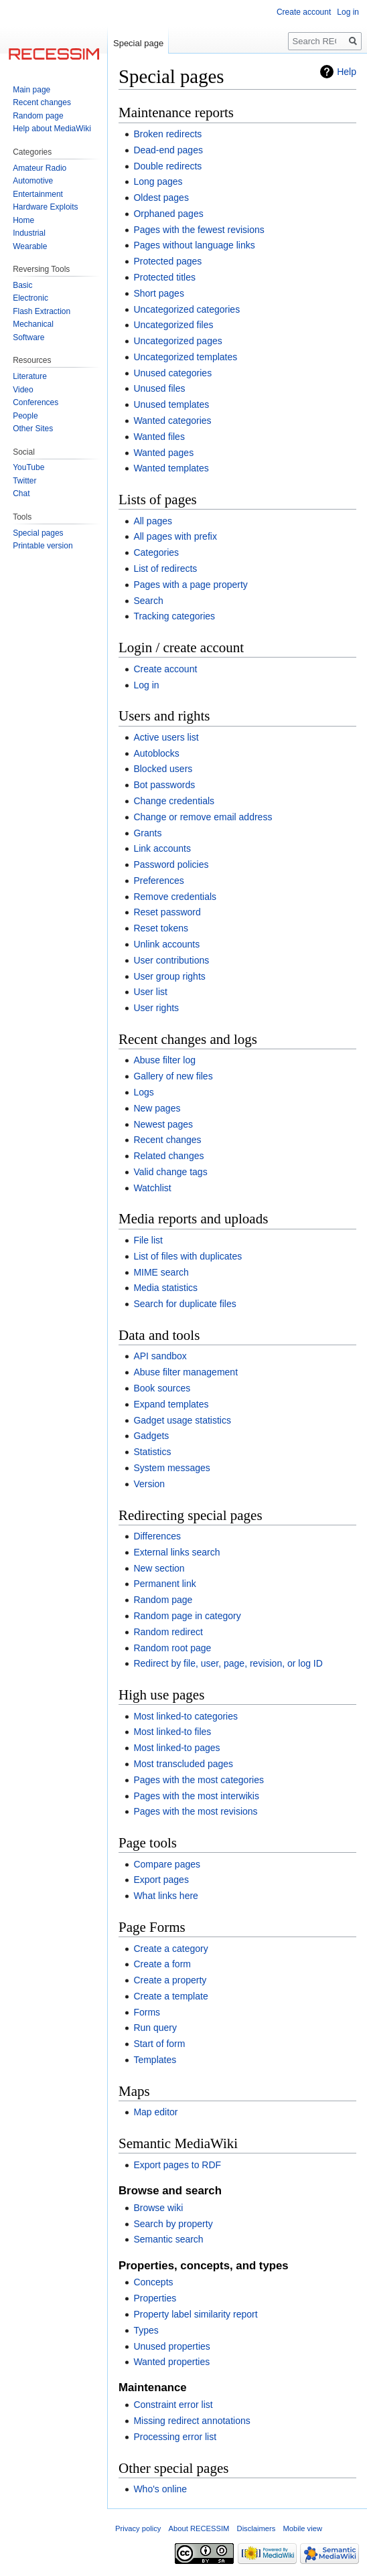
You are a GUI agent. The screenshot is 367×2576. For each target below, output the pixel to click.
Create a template (170, 1996)
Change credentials (173, 800)
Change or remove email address (202, 817)
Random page (162, 1599)
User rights (156, 1007)
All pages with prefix (175, 536)
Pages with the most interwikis (196, 1796)
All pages (152, 521)
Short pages (158, 293)
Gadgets (151, 1435)
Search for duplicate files (184, 1303)
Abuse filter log (164, 1060)
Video (23, 389)
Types (145, 2330)
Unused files (159, 388)
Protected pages (167, 261)
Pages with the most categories (198, 1779)
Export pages (161, 1879)
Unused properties (171, 2346)
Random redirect (168, 1631)
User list (150, 991)
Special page (138, 43)
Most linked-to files (172, 1731)
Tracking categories (174, 616)
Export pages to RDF (177, 2165)
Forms (146, 2012)
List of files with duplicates (187, 1256)
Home (23, 220)
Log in (146, 685)
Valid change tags (170, 1171)
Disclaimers (256, 2528)
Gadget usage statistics (182, 1420)
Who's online (160, 2489)
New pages (156, 1108)
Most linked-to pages (176, 1747)
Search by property (172, 2223)
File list (148, 1240)
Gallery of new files (172, 1076)
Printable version (42, 545)
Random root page (172, 1648)
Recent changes (167, 1139)
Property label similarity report (195, 2314)
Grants (147, 833)
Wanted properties (171, 2361)
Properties (154, 2298)
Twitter (24, 480)
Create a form (162, 1964)
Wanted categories (172, 420)
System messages (171, 1467)
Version (149, 1484)
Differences (157, 1536)
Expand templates (170, 1404)
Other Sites (33, 428)
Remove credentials (174, 896)
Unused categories (172, 373)
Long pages (157, 181)
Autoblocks (156, 753)
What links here (165, 1895)
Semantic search (168, 2239)
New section (158, 1568)
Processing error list (174, 2436)
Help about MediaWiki (52, 128)
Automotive (33, 180)
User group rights (169, 976)
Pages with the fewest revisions (198, 229)
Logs (143, 1092)
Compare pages (166, 1864)
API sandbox (159, 1356)
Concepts (153, 2282)
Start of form (159, 2043)
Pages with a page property (190, 584)
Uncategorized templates (185, 357)
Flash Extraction (41, 311)
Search (148, 600)
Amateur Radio (39, 168)
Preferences (158, 880)
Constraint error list (172, 2404)
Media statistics (165, 1287)
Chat (21, 493)
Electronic (30, 298)
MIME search (160, 1272)
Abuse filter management (185, 1372)
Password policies (170, 864)
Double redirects (167, 166)
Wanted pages (163, 452)
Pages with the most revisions (195, 1811)
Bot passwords (164, 784)
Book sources (161, 1388)
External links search (176, 1552)
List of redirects (165, 568)
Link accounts (162, 848)
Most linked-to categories (185, 1716)
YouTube (28, 467)
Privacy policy (138, 2528)
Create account (165, 669)
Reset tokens (160, 928)
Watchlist (152, 1188)
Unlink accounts (166, 944)
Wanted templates (170, 468)
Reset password (166, 912)
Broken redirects (167, 134)
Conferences (35, 402)
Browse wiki (158, 2207)
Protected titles (164, 277)
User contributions (171, 960)
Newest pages (163, 1124)
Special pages (38, 533)
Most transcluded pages (183, 1763)
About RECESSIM (199, 2528)
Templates (154, 2059)
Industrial (29, 233)
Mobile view (302, 2528)
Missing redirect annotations (191, 2420)
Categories (156, 552)
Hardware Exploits (45, 207)
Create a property (169, 1980)
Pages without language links (193, 245)
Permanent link (164, 1583)
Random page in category (186, 1615)
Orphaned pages (168, 213)
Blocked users (162, 768)
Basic (22, 285)
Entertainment (38, 194)
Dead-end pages (168, 150)
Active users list (165, 737)
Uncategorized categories (186, 309)
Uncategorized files (173, 324)
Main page (31, 89)
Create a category (170, 1948)
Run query (155, 2027)
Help (346, 71)
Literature (30, 376)
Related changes (168, 1155)
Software (28, 337)
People (25, 416)
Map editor (155, 2112)
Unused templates (171, 404)
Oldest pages (161, 197)
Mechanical (33, 324)
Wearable (30, 246)
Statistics (152, 1451)
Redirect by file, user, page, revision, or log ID (227, 1663)
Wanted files (159, 436)
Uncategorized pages (177, 340)
